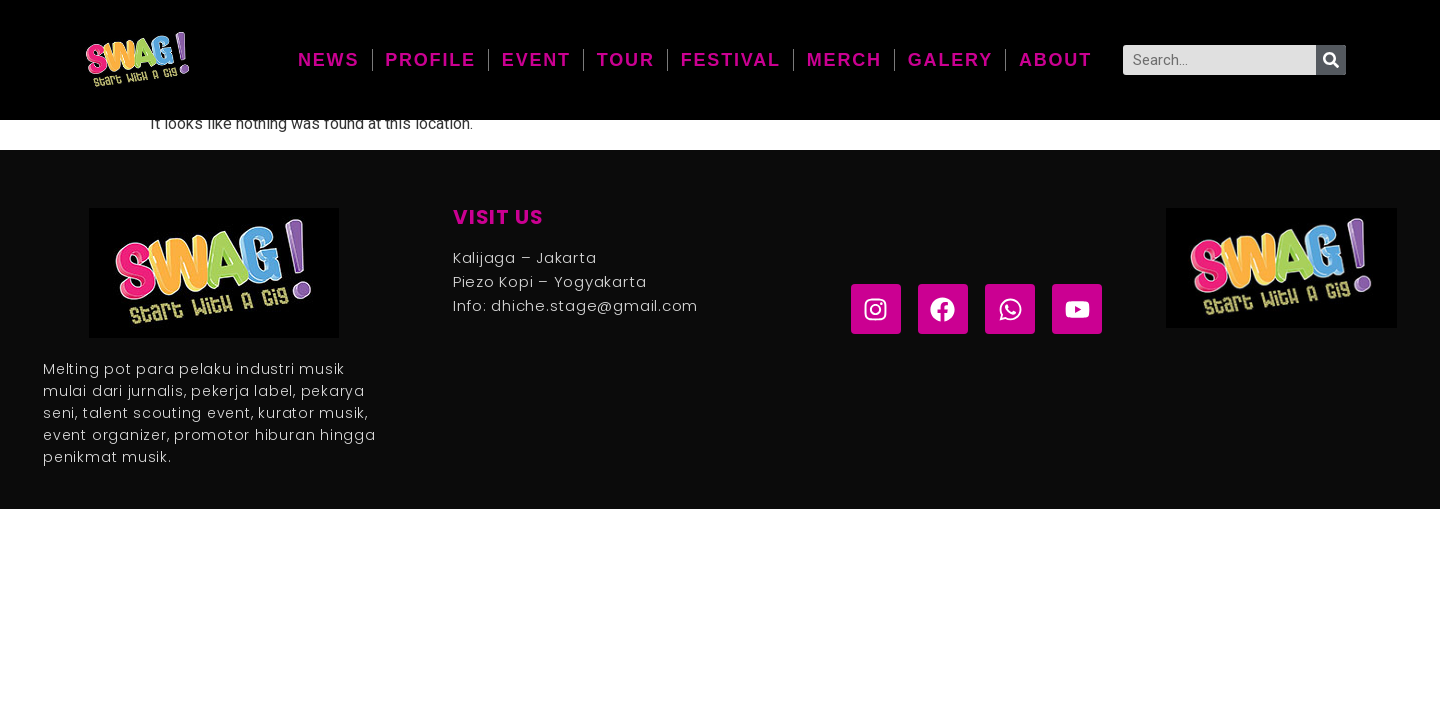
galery (950, 60)
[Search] (1331, 60)
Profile (430, 60)
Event (536, 60)
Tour (626, 60)
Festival (731, 60)
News (328, 60)
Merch (844, 60)
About (1055, 60)
